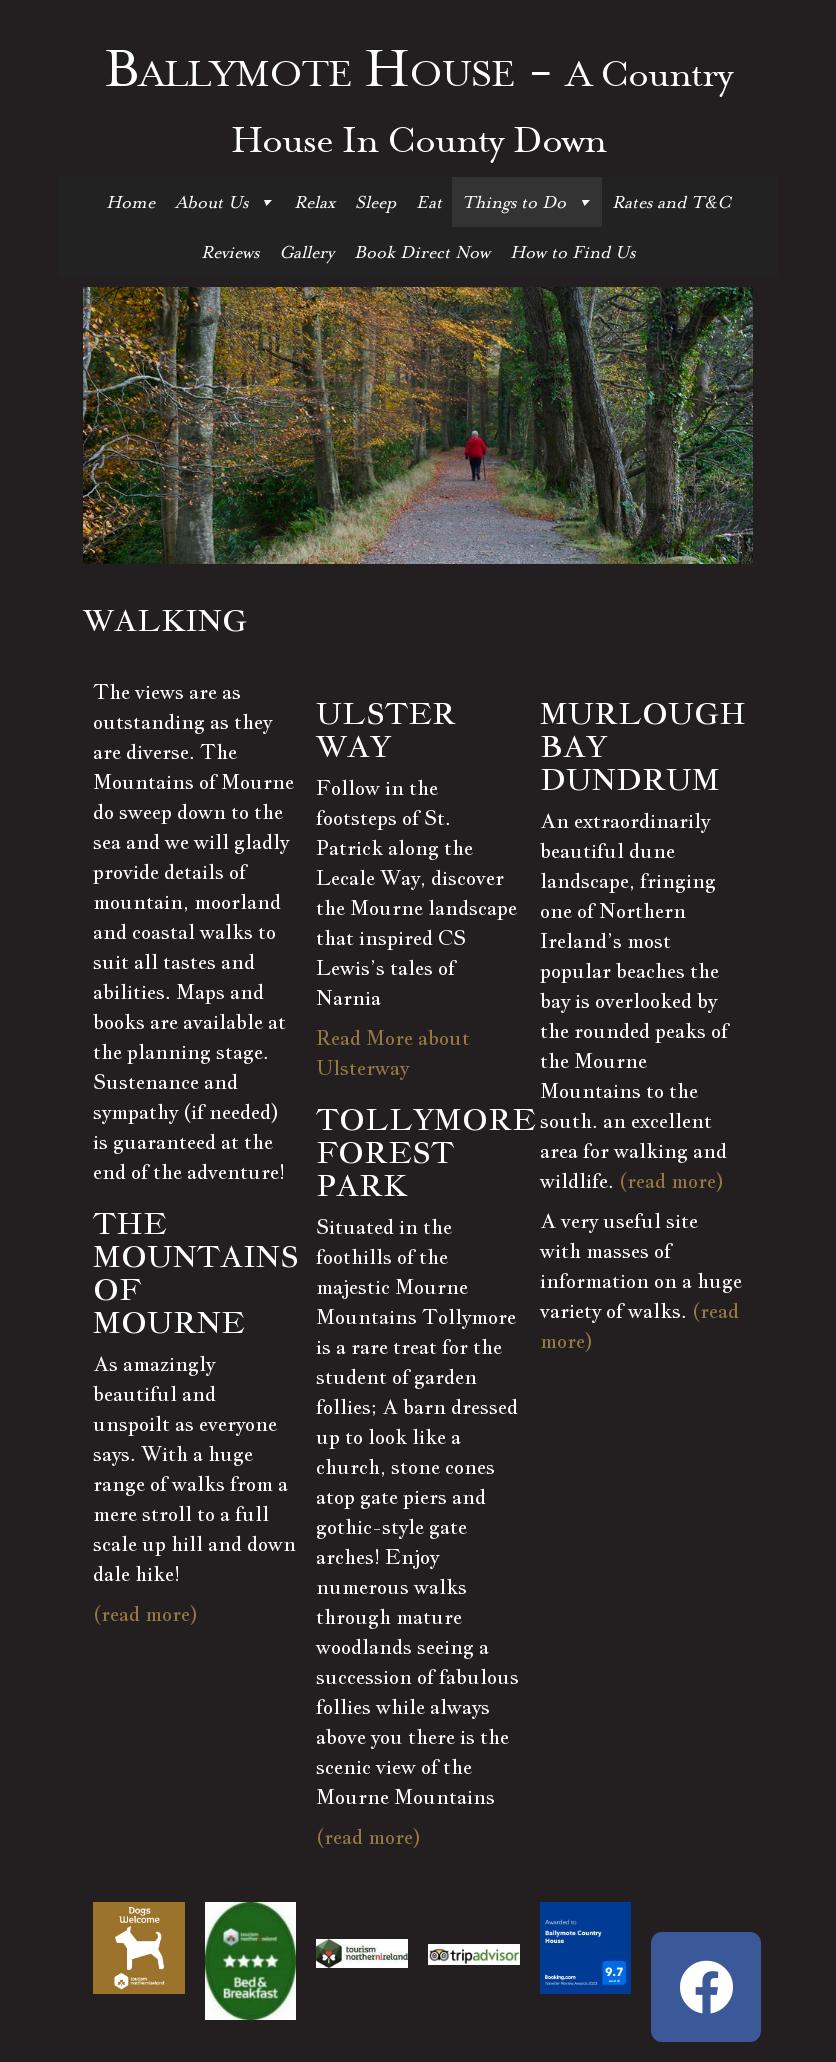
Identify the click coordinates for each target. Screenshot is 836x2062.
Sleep (375, 202)
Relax (314, 202)
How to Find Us (572, 252)
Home (130, 202)
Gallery (306, 252)
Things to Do (527, 202)
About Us (224, 202)
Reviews (230, 252)
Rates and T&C (671, 202)
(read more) (145, 1614)
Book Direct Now (422, 252)
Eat (429, 202)
